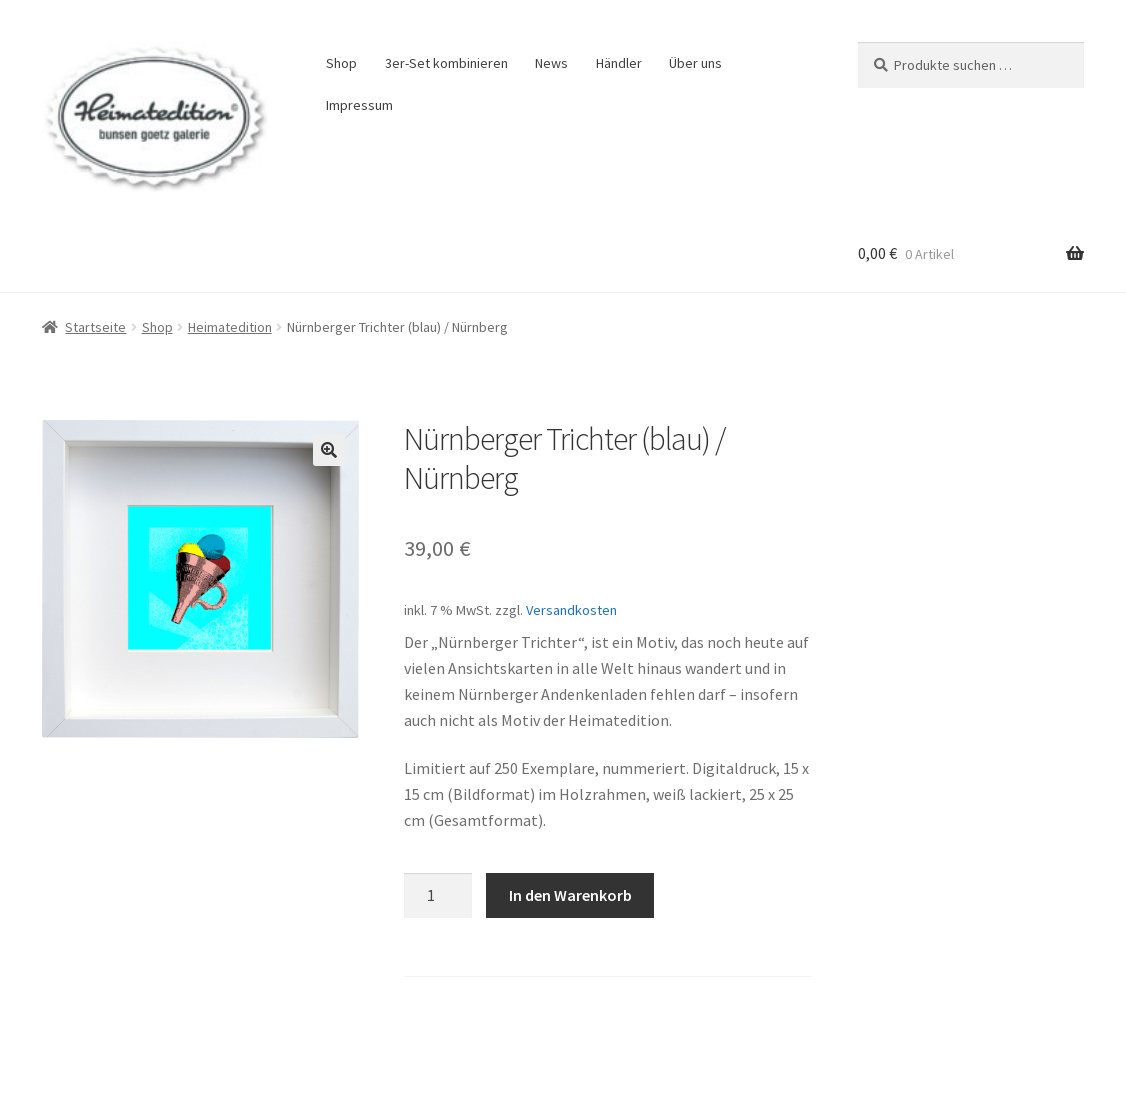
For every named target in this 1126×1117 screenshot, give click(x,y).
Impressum (359, 105)
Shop (341, 63)
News (551, 63)
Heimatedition (230, 327)
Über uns (695, 63)
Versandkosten (571, 610)
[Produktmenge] (438, 896)
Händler (619, 63)
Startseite (95, 327)
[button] (329, 450)
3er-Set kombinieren (446, 63)
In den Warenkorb (570, 895)
